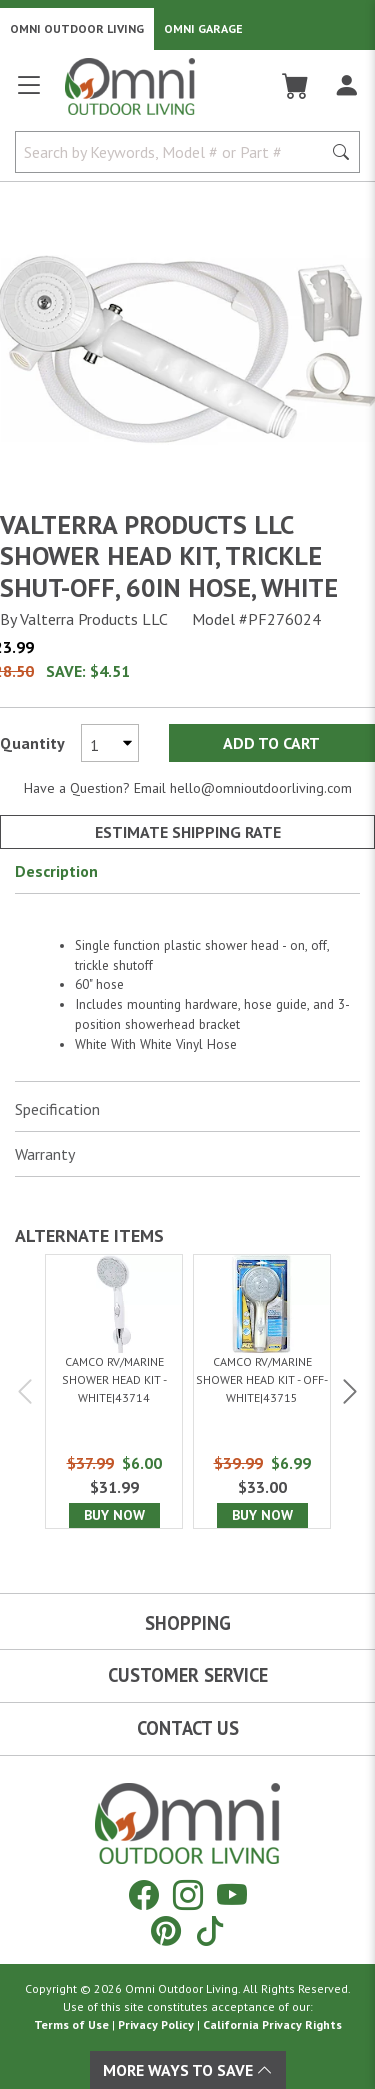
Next (347, 1391)
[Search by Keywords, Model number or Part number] (174, 152)
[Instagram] (188, 1894)
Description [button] (56, 871)
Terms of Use (71, 2024)
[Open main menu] (29, 93)
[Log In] (346, 86)
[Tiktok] (210, 1930)
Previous (27, 1391)
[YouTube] (232, 1894)
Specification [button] (57, 1109)
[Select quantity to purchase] (110, 743)
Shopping (188, 1623)
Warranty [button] (45, 1154)
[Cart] (295, 86)
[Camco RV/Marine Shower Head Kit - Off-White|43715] (262, 1391)
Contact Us (188, 1728)
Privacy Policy (156, 2024)
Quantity (32, 743)
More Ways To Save (188, 2070)
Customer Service (188, 1675)
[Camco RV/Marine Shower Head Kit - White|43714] (114, 1391)
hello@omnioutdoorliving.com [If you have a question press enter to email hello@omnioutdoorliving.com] (261, 788)
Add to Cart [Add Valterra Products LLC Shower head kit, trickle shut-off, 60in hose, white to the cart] (271, 743)
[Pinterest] (166, 1930)
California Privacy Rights (272, 2024)
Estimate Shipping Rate (188, 832)
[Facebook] (144, 1894)
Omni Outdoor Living (77, 28)
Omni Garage (203, 28)
